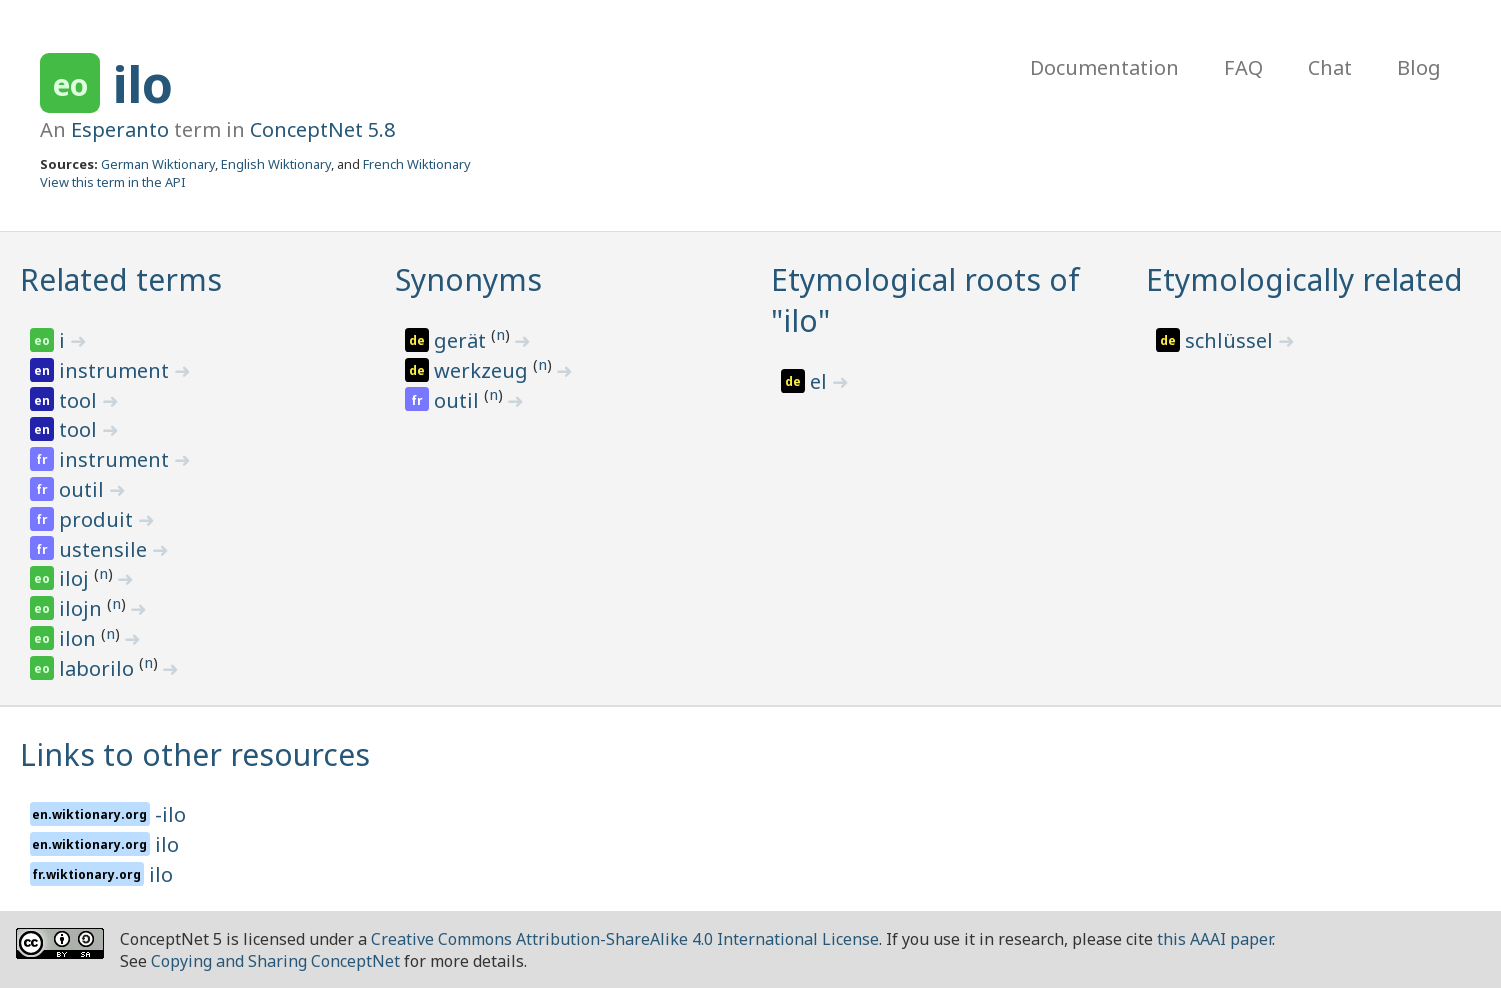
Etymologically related (1304, 279)
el (821, 381)
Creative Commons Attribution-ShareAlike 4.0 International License (625, 939)
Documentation (1104, 67)
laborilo (99, 668)
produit (98, 519)
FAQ (1243, 67)
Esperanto (120, 129)
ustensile (105, 549)
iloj (76, 578)
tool (80, 400)
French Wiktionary (417, 164)
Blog (1419, 67)
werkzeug (483, 370)
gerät (462, 340)
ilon (80, 638)
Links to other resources (195, 754)
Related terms (121, 279)
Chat (1330, 67)
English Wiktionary (276, 164)
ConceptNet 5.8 (322, 129)
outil (84, 489)
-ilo (170, 814)
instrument (116, 370)
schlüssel (1231, 340)
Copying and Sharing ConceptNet (275, 961)
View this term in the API (113, 182)
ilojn (83, 608)
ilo (143, 84)
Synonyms (468, 279)
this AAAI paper (1214, 939)
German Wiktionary (158, 164)
